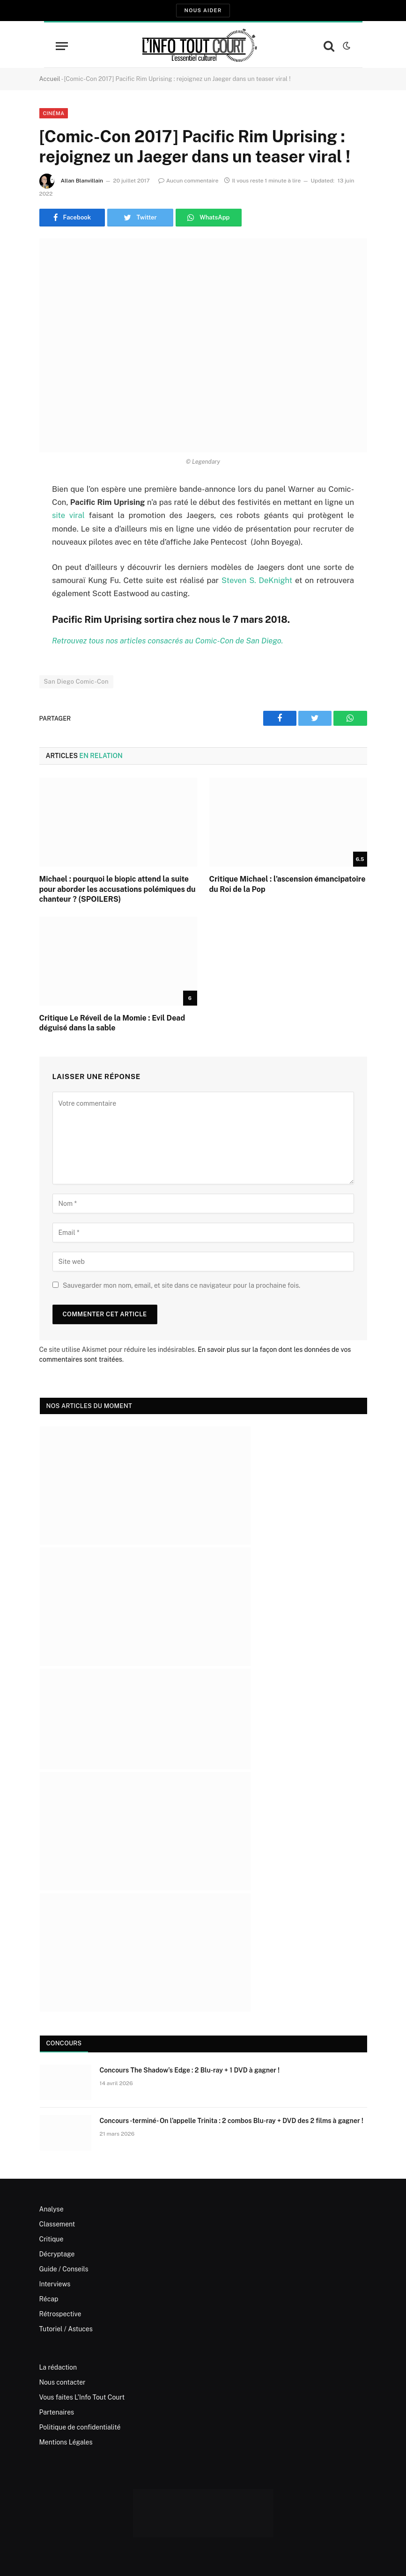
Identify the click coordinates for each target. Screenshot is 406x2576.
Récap (49, 2299)
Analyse (51, 2209)
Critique (51, 2239)
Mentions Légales (66, 2442)
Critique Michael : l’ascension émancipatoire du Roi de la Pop (287, 884)
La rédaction (58, 2367)
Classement (57, 2224)
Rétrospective (60, 2314)
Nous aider (202, 10)
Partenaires (56, 2412)
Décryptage (57, 2254)
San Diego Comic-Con (76, 681)
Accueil (49, 78)
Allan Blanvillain (81, 180)
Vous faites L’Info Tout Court (82, 2397)
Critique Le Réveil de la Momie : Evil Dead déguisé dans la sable (112, 1023)
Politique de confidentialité (80, 2427)
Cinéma (54, 113)
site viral (68, 515)
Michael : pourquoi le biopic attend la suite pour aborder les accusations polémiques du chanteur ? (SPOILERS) (117, 889)
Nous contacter (62, 2382)
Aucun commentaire (188, 180)
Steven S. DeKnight (256, 580)
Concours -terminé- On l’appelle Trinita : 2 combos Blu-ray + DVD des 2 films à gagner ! (231, 2120)
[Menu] (62, 46)
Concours (64, 2043)
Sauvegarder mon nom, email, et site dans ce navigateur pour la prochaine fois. (181, 1285)
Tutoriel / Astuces (66, 2329)
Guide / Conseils (64, 2269)
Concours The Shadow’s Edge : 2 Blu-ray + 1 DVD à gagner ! (190, 2070)
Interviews (55, 2284)
